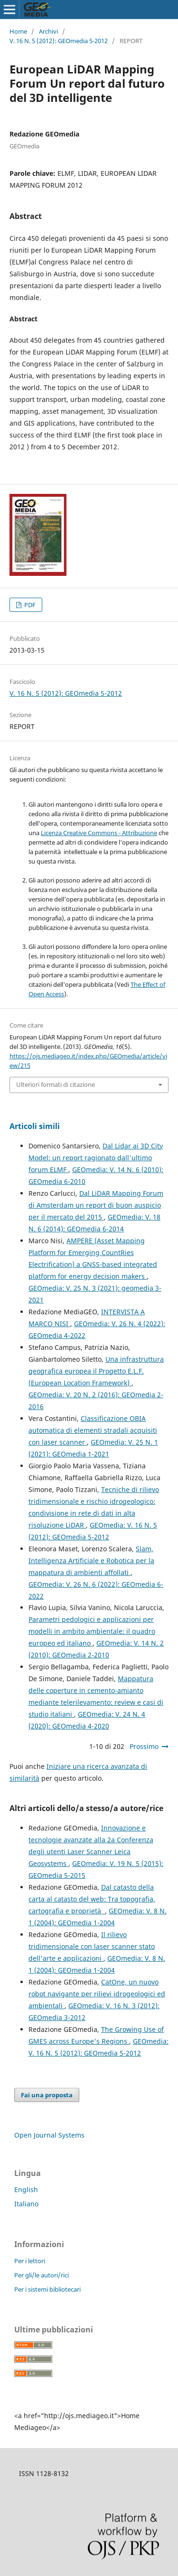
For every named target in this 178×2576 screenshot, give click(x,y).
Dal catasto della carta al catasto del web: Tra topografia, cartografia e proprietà (91, 1899)
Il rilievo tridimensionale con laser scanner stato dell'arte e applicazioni (91, 1946)
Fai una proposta (47, 2095)
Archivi (48, 31)
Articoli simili (34, 1126)
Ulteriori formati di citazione (55, 1084)
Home (18, 31)
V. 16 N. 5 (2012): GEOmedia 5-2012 (58, 40)
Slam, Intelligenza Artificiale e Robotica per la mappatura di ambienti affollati (91, 1560)
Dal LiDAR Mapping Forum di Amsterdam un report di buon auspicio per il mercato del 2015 (95, 1205)
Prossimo (144, 1746)
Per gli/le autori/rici (41, 2275)
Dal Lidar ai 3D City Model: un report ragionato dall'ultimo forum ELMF (95, 1157)
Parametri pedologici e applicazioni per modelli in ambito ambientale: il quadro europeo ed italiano (91, 1631)
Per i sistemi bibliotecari (47, 2289)
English (26, 2189)
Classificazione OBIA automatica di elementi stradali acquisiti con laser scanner (92, 1430)
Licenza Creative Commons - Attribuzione (99, 832)
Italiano (26, 2203)
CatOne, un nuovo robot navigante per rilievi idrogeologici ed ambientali (96, 1993)
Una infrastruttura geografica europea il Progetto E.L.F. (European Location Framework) (96, 1371)
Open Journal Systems (49, 2134)
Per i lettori (29, 2261)
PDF (29, 605)
